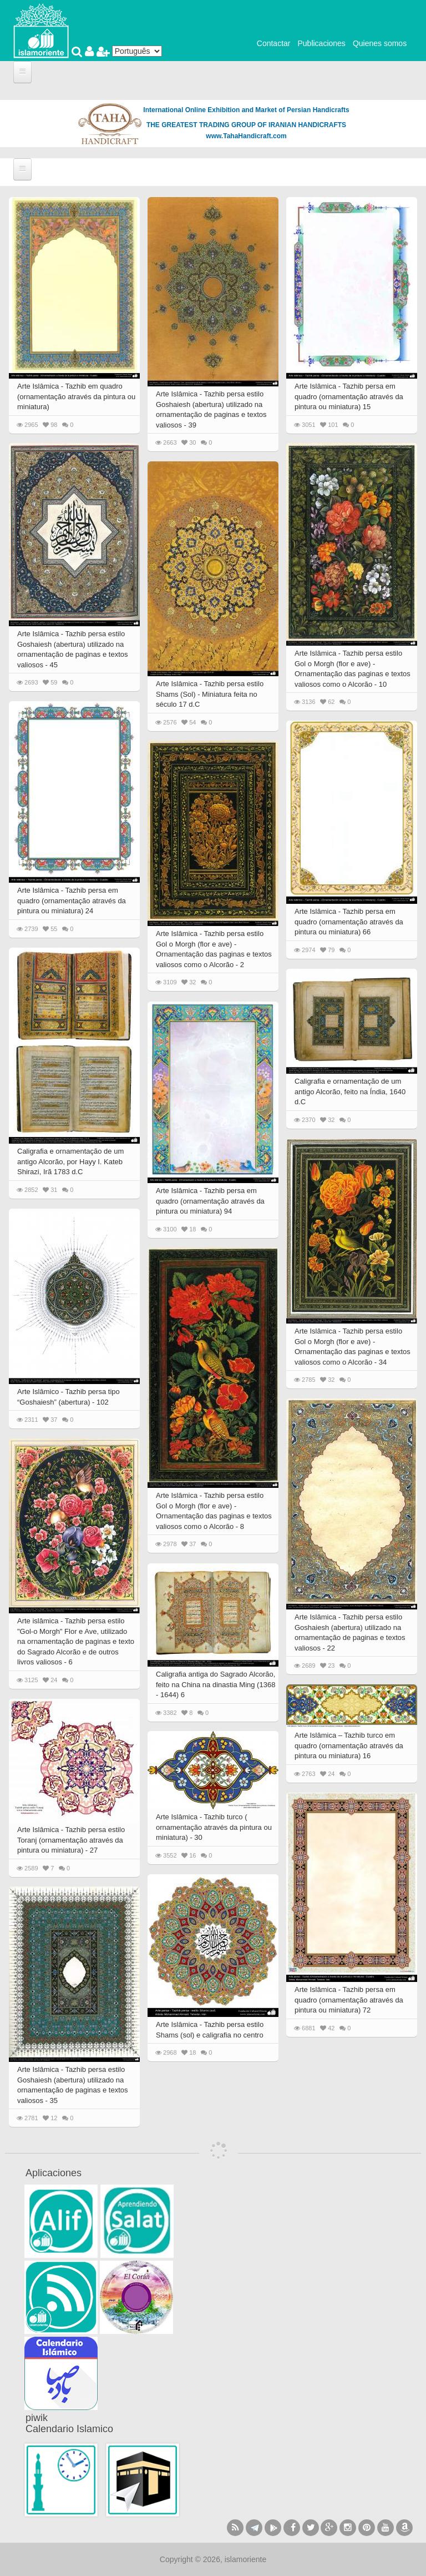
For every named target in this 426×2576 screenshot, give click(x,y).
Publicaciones (321, 43)
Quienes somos (380, 43)
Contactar (274, 43)
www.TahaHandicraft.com (246, 136)
